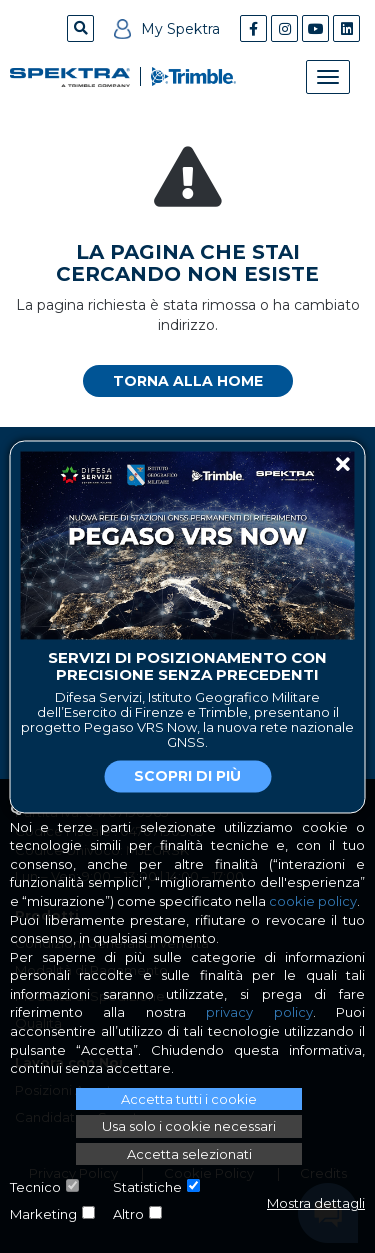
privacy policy (259, 1012)
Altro (128, 1214)
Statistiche (147, 1187)
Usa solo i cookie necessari (189, 1126)
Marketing (43, 1214)
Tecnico (35, 1187)
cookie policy (313, 901)
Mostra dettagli (316, 1203)
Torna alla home (188, 381)
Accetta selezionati (189, 1154)
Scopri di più (187, 776)
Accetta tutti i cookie (189, 1099)
